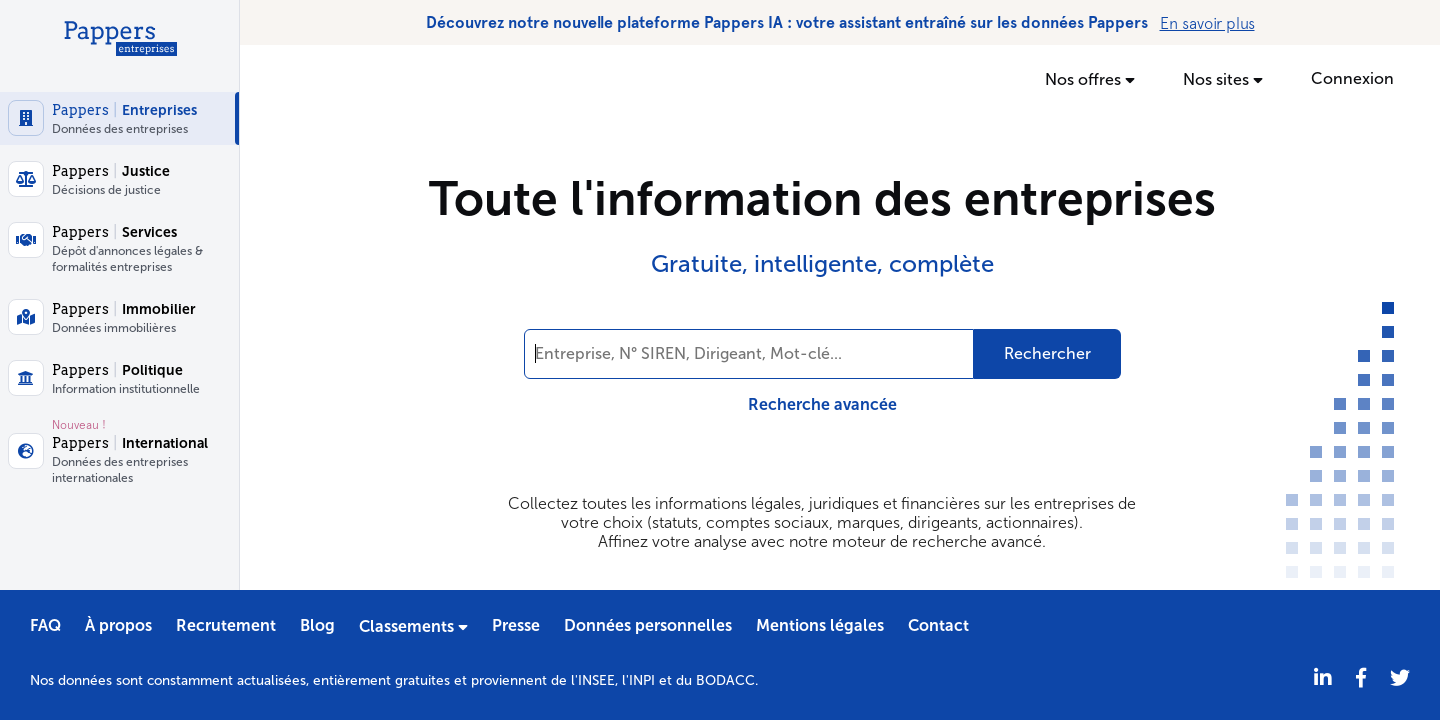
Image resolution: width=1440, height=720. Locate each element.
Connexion (1352, 78)
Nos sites (1223, 79)
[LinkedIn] (1323, 678)
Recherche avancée (822, 404)
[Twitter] (1400, 678)
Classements (413, 626)
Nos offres (1090, 79)
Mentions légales (820, 625)
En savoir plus (1207, 23)
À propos (118, 625)
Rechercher (1047, 353)
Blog (317, 625)
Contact (938, 625)
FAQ (45, 625)
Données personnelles (648, 625)
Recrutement (226, 625)
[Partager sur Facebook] (1361, 678)
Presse (516, 625)
